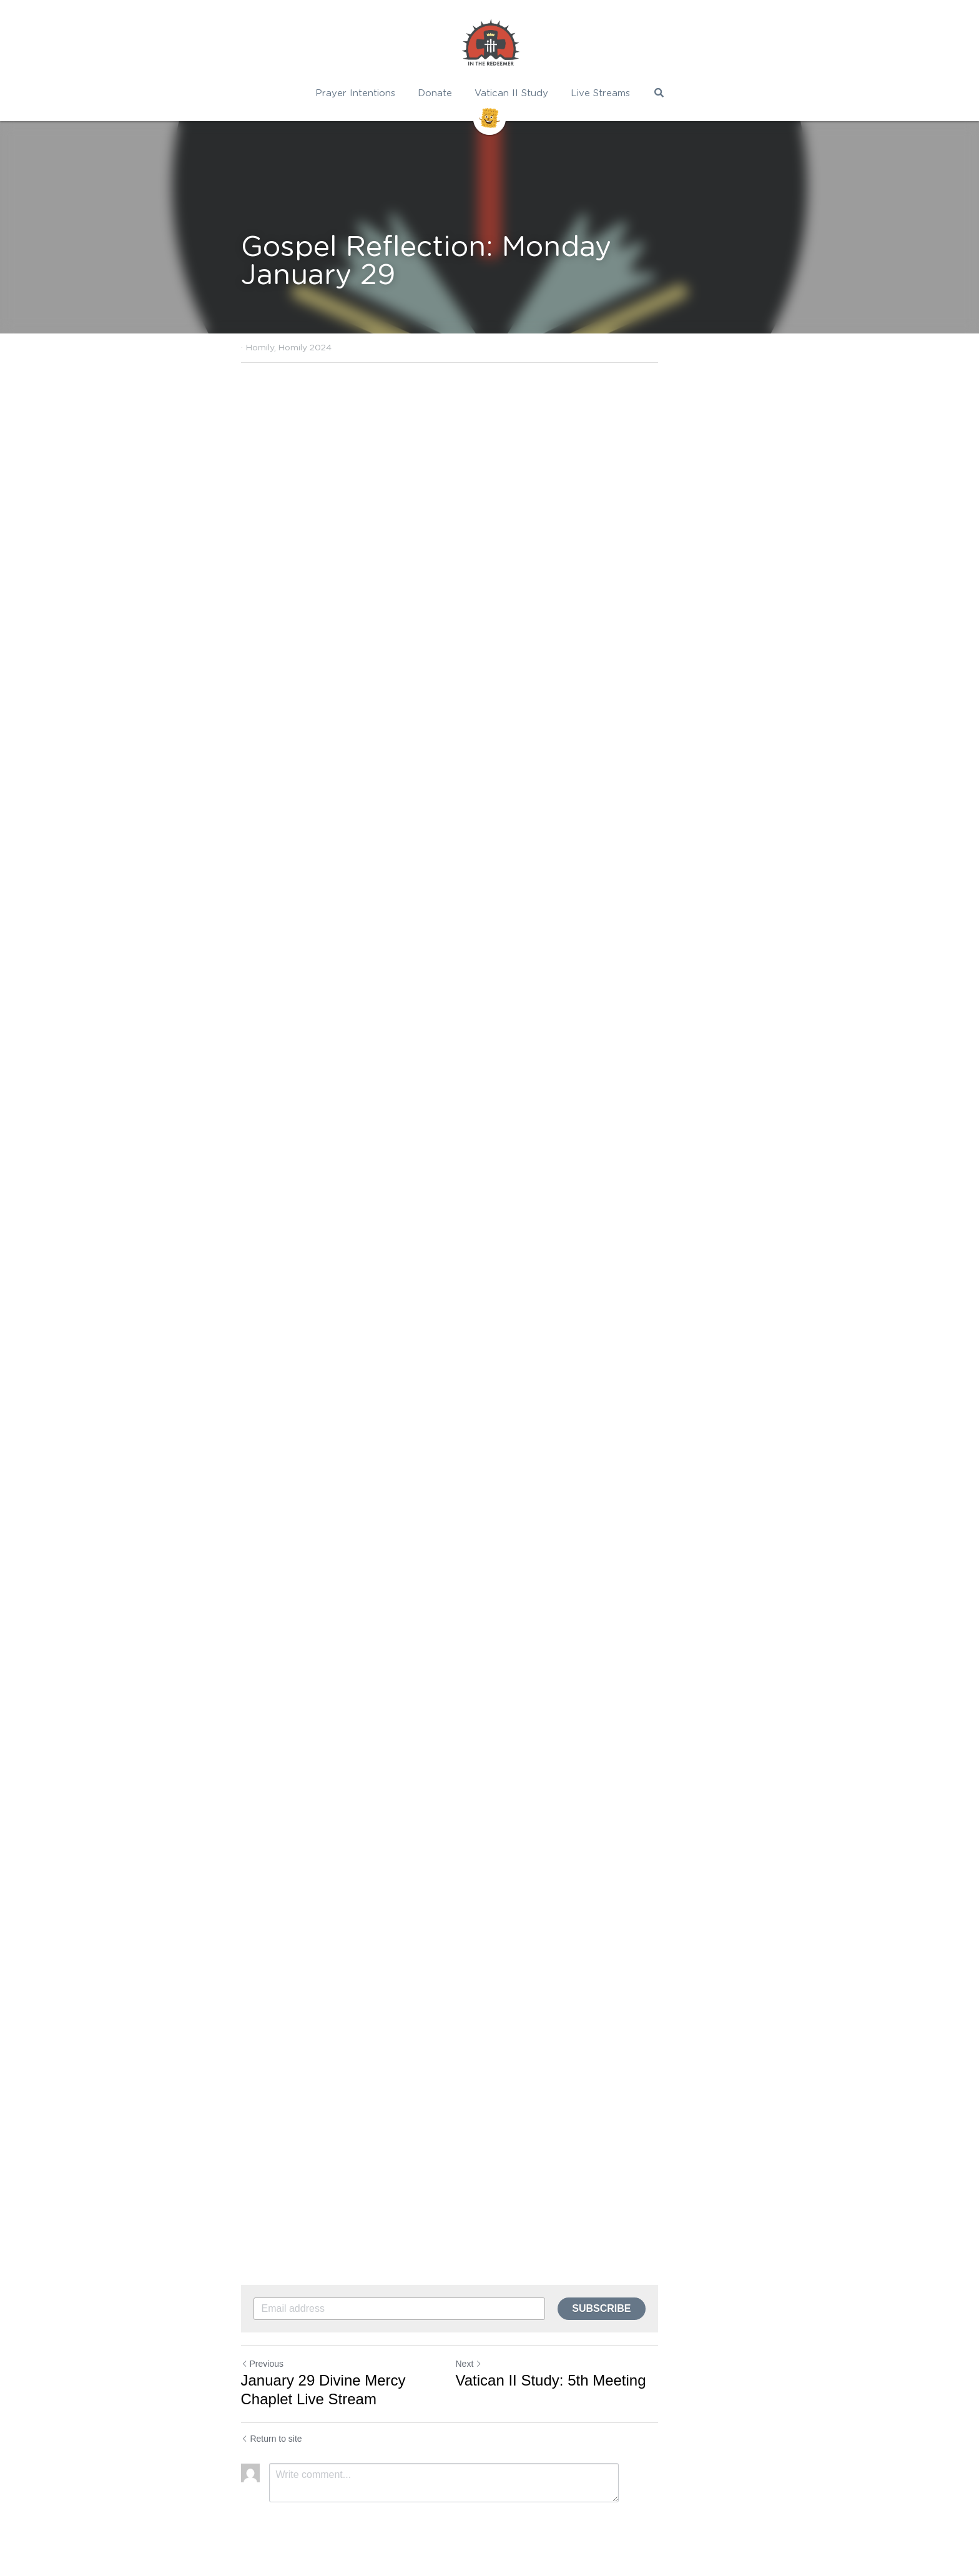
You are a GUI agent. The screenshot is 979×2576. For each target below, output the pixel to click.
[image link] (489, 43)
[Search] (658, 92)
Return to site (271, 2439)
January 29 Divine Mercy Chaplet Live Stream (351, 2389)
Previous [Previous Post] (262, 2364)
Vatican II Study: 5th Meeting (591, 2380)
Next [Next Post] (509, 2364)
